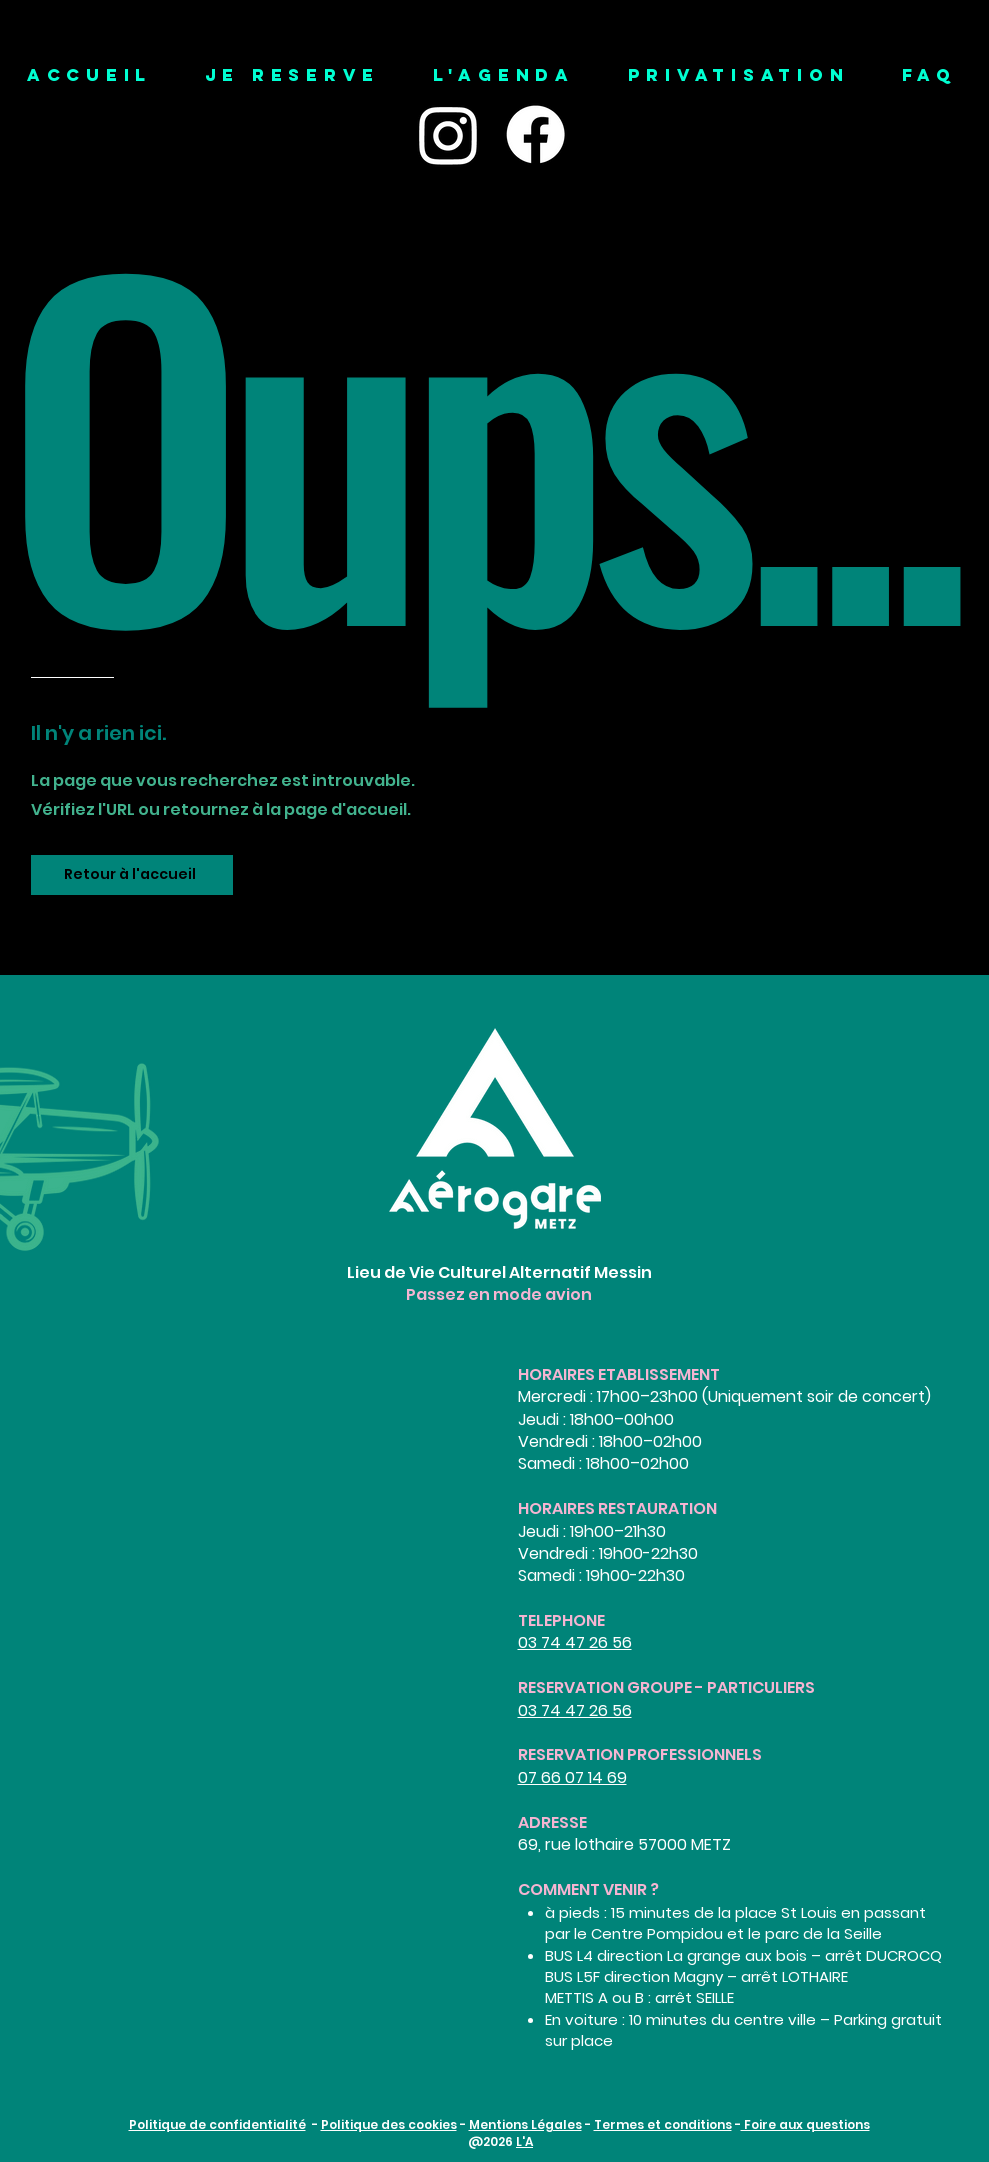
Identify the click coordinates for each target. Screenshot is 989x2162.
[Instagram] (448, 134)
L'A (524, 2141)
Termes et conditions (663, 2124)
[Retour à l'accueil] (132, 875)
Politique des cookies (389, 2124)
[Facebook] (535, 134)
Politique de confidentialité (217, 2124)
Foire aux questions (805, 2124)
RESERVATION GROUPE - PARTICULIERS (666, 1687)
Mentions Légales (525, 2124)
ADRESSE (552, 1822)
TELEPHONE (561, 1620)
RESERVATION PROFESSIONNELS (640, 1754)
